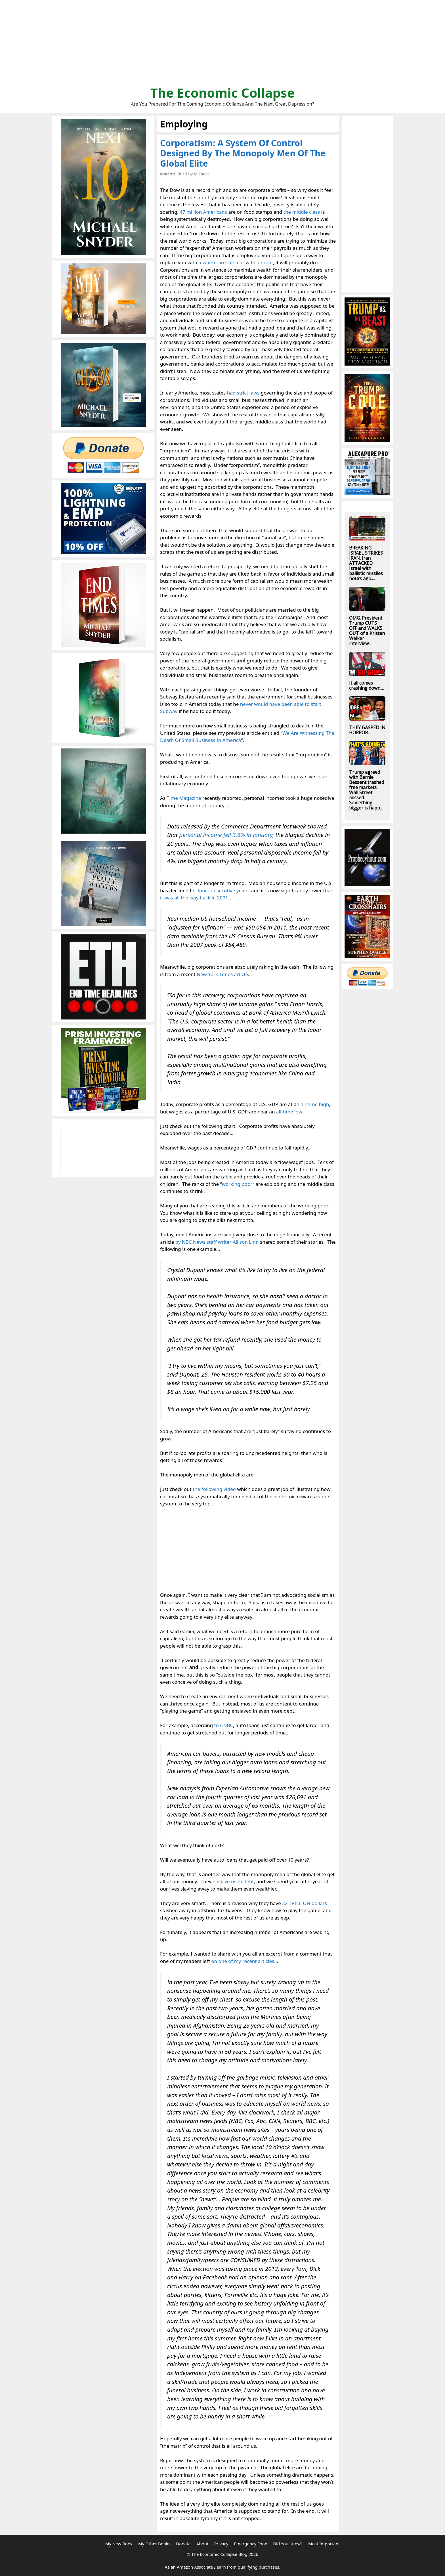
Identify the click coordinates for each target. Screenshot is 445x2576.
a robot (265, 262)
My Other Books (154, 2543)
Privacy (221, 2543)
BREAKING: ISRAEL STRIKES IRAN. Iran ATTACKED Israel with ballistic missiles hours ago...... (366, 563)
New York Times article (222, 974)
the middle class (302, 212)
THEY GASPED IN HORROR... (367, 730)
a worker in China (218, 262)
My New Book (119, 2543)
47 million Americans (203, 212)
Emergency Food (250, 2543)
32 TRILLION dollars (304, 1903)
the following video (214, 1489)
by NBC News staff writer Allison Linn (217, 1242)
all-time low (289, 1111)
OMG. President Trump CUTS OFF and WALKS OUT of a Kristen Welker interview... (367, 630)
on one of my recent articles (242, 1961)
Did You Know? (288, 2543)
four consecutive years (223, 890)
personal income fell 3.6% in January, (226, 835)
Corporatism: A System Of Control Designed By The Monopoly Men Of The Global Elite (243, 153)
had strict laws (243, 392)
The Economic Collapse (222, 92)
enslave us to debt (233, 1881)
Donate (183, 2543)
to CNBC (223, 1725)
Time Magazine (184, 798)
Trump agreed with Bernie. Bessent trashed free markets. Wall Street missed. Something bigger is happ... (366, 789)
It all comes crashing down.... (366, 685)
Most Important (324, 2543)
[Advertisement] (222, 45)
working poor (237, 1184)
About (202, 2543)
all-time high (315, 1104)
